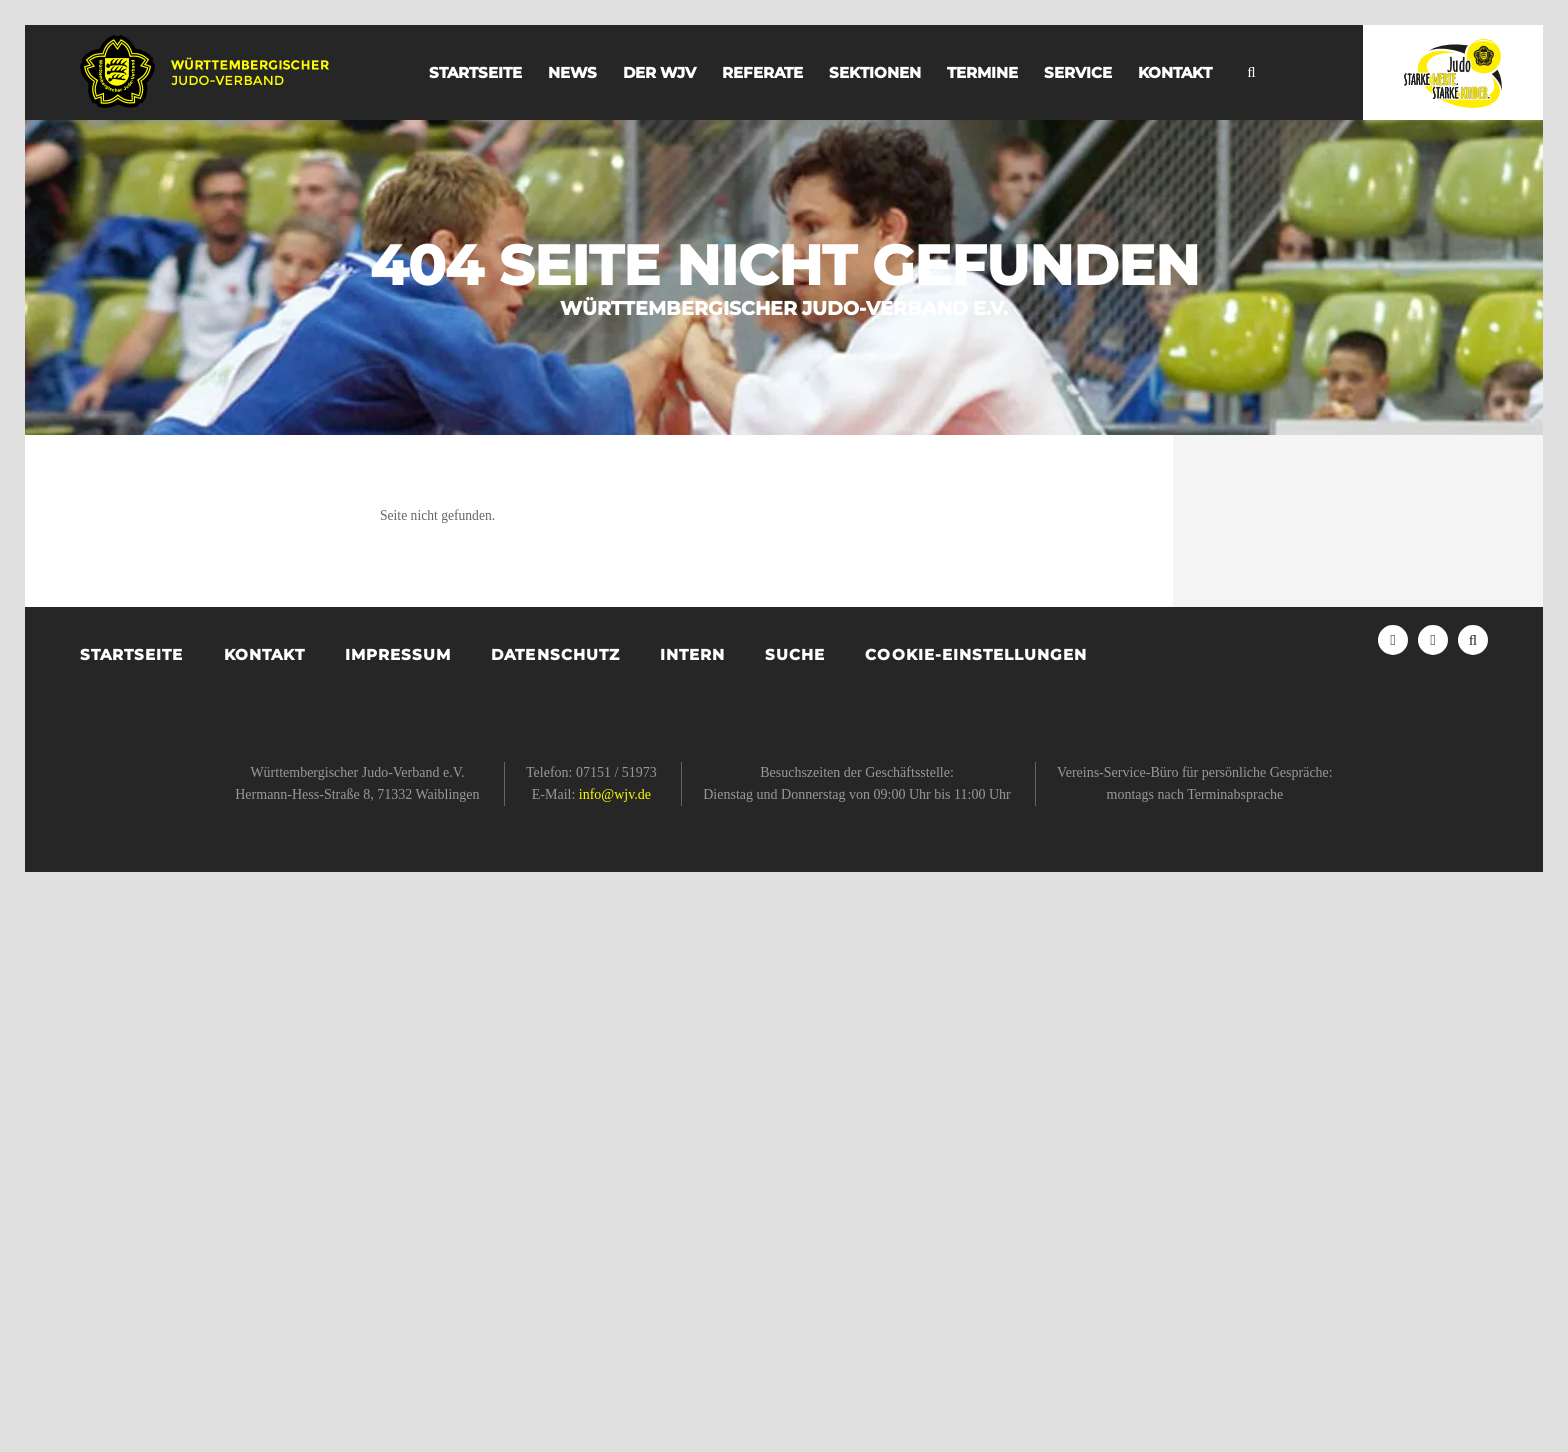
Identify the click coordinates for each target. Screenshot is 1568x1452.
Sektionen (875, 72)
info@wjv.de (615, 794)
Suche (795, 654)
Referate (762, 72)
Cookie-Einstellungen (976, 654)
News (572, 72)
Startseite (475, 72)
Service (1078, 72)
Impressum (398, 654)
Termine (982, 72)
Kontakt (1175, 72)
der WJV (659, 72)
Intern (692, 654)
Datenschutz (555, 654)
